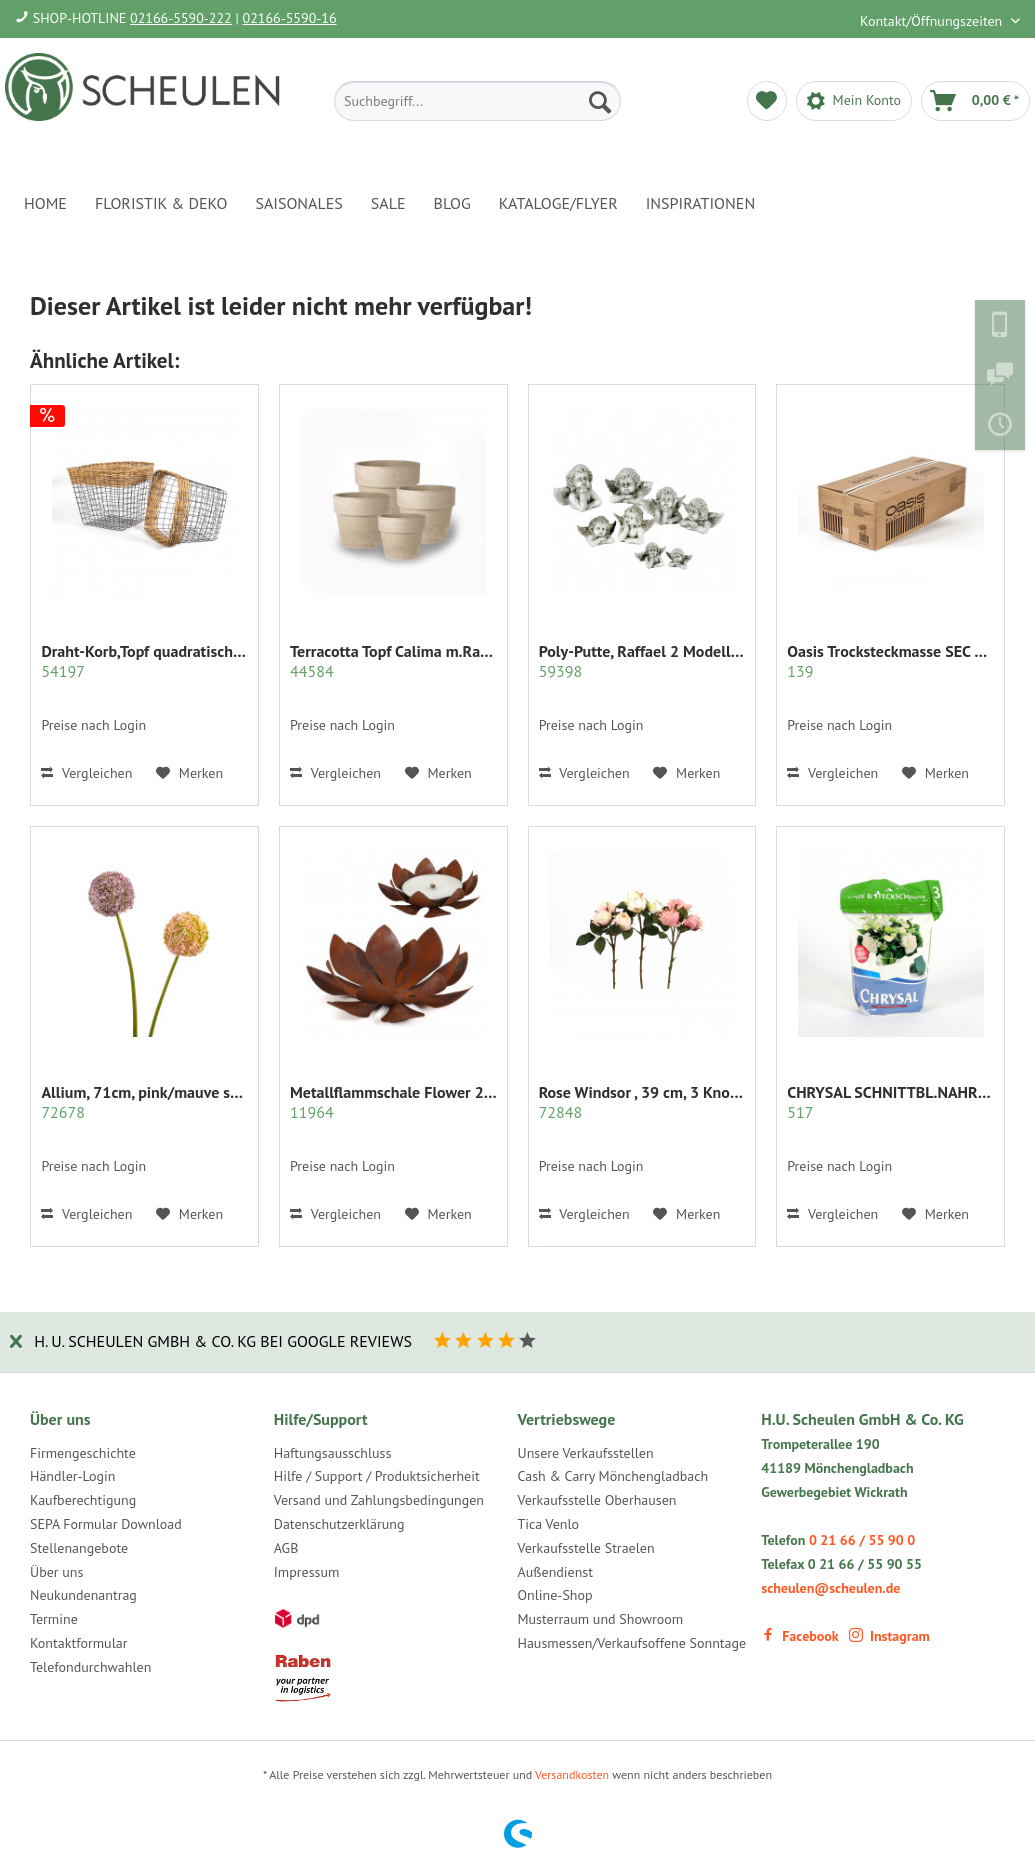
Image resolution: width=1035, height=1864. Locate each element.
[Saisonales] (298, 203)
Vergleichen (86, 773)
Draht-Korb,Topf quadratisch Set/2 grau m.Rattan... (144, 661)
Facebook (799, 1636)
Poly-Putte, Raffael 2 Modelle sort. (642, 661)
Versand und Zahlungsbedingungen (379, 1500)
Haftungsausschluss (333, 1453)
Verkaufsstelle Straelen (586, 1548)
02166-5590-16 (290, 18)
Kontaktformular (78, 1643)
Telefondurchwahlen (90, 1667)
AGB (286, 1548)
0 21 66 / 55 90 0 (862, 1540)
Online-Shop (555, 1595)
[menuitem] (477, 101)
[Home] (45, 203)
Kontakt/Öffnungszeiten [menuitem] (933, 21)
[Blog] (452, 203)
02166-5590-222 (181, 18)
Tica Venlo (549, 1524)
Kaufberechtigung (83, 1500)
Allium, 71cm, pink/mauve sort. (144, 1102)
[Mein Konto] (854, 101)
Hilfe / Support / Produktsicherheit (377, 1476)
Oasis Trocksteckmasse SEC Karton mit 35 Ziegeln (890, 661)
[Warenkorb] (975, 101)
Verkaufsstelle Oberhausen (597, 1500)
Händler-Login (72, 1476)
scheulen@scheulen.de (830, 1588)
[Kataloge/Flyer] (558, 203)
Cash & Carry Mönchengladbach (613, 1476)
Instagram (889, 1636)
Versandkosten (572, 1774)
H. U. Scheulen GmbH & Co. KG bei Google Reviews (223, 1341)
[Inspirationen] (701, 203)
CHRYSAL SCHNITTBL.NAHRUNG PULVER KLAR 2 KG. (890, 1102)
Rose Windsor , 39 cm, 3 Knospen (642, 1102)
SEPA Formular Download (106, 1524)
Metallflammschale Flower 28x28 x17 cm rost (393, 1102)
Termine (54, 1619)
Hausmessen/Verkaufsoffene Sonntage (632, 1643)
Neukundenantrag (83, 1595)
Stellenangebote (79, 1548)
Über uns (56, 1572)
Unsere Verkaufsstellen (586, 1453)
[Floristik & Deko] (161, 203)
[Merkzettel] (767, 101)
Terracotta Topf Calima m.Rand (393, 661)
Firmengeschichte (83, 1453)
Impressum (307, 1572)
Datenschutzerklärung (339, 1524)
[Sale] (388, 203)
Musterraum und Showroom (601, 1619)
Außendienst (556, 1572)
